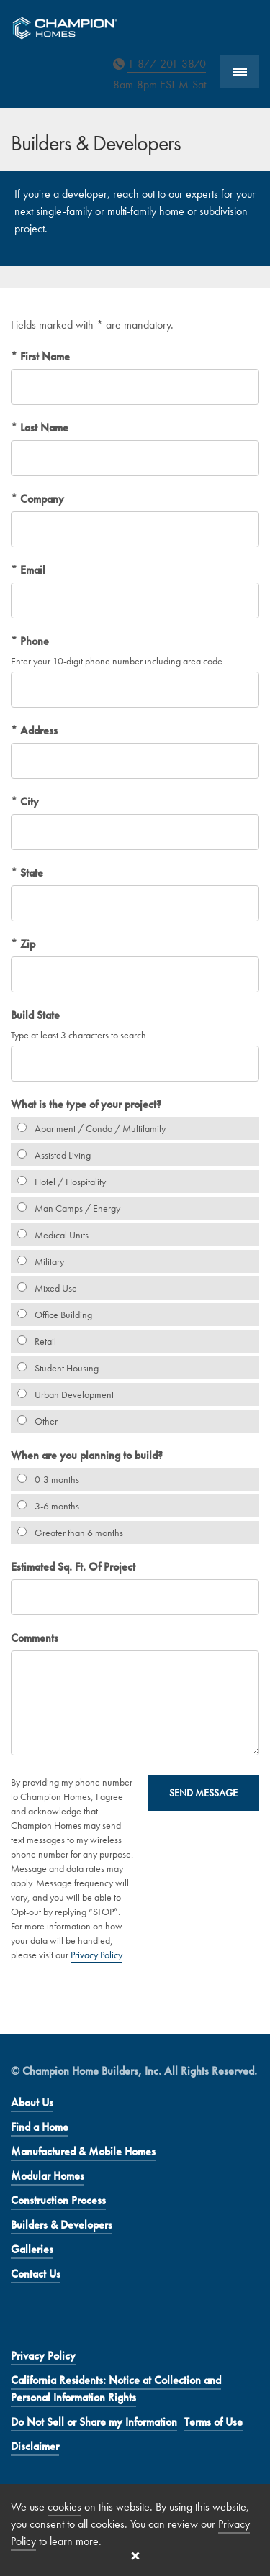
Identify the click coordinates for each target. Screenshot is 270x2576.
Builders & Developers (61, 2224)
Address (37, 730)
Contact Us (35, 2273)
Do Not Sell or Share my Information (94, 2421)
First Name (43, 356)
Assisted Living (51, 1155)
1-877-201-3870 (166, 63)
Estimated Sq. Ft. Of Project (73, 1566)
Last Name (42, 427)
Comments (34, 1637)
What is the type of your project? (86, 1104)
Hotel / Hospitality (58, 1181)
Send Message (203, 1792)
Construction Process (58, 2200)
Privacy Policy (96, 1954)
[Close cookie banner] (135, 2556)
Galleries (32, 2249)
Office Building (51, 1314)
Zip (26, 943)
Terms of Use (213, 2421)
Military (37, 1261)
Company (40, 498)
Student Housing (55, 1368)
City (28, 801)
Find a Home (39, 2126)
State (30, 872)
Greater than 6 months (67, 1532)
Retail (33, 1341)
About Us (32, 2102)
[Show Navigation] (239, 72)
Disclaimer (35, 2446)
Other (34, 1421)
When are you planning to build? (87, 1455)
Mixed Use (44, 1288)
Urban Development (62, 1394)
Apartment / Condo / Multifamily (88, 1128)
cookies (64, 2506)
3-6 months (45, 1506)
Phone (33, 641)
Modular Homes (47, 2175)
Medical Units (50, 1235)
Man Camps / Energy (65, 1208)
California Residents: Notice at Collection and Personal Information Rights (116, 2388)
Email (31, 569)
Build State (35, 1015)
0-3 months (45, 1479)
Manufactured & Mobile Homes (83, 2151)
